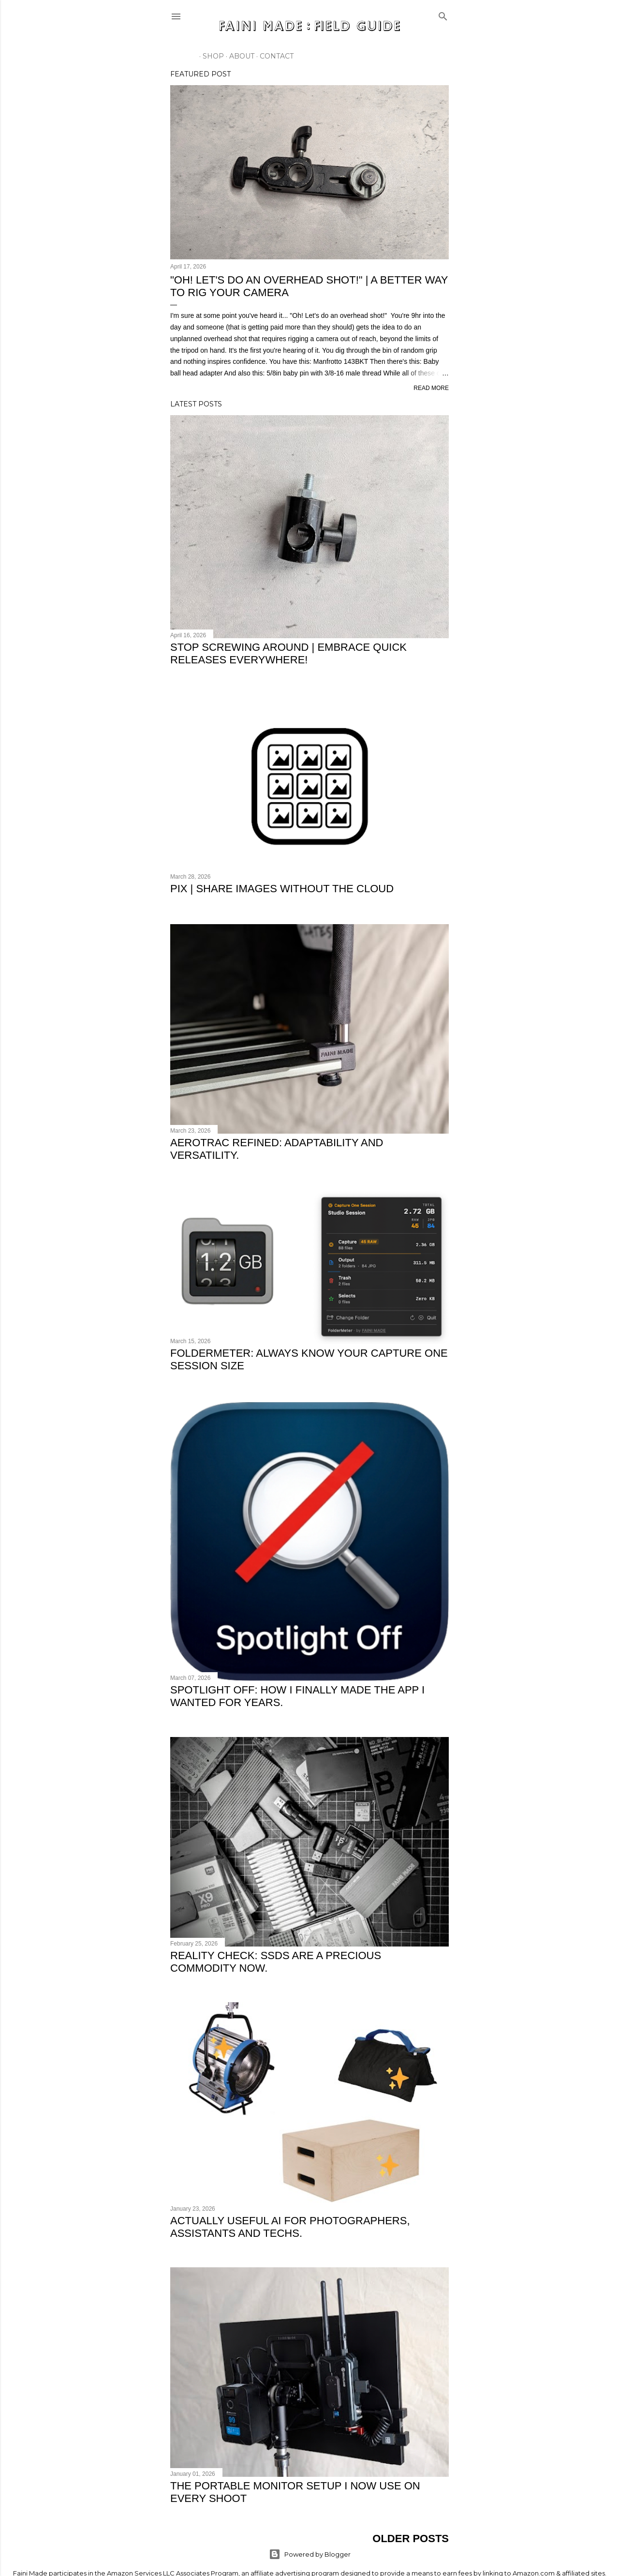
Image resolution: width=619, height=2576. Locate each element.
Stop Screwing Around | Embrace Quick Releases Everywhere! (288, 653)
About (238, 56)
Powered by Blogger (310, 2553)
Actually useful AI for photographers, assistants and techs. (290, 2225)
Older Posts (410, 2537)
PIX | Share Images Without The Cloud (282, 889)
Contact (273, 56)
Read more (431, 388)
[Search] (443, 14)
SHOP (210, 56)
